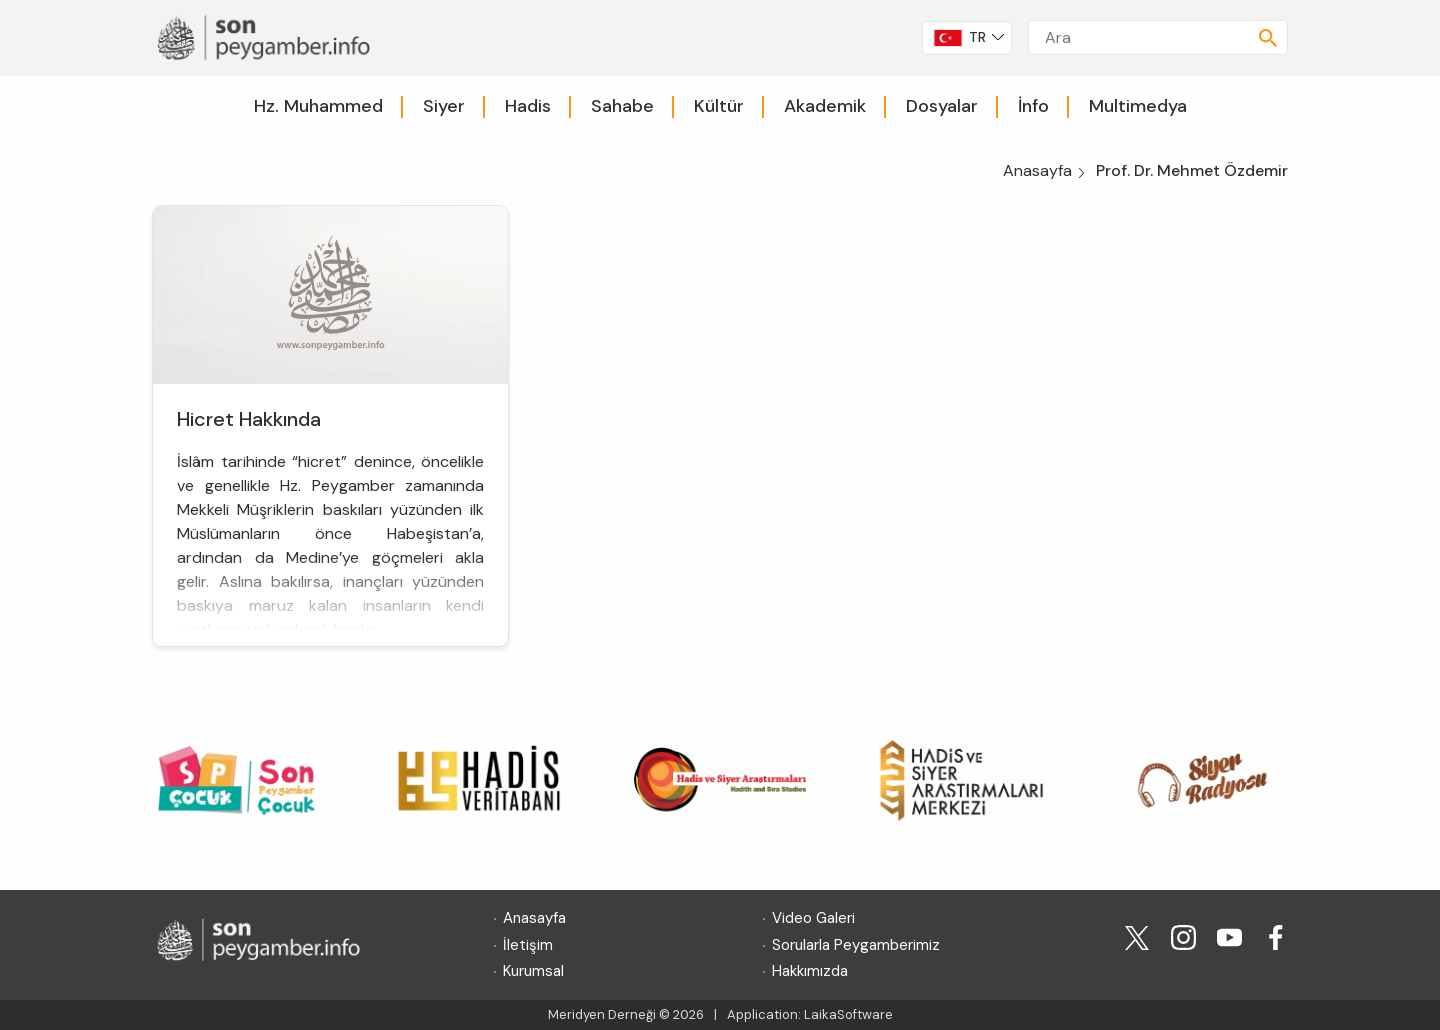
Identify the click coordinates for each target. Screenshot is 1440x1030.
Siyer (444, 106)
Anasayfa (1037, 170)
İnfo (1033, 106)
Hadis (528, 106)
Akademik (825, 106)
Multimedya (1138, 106)
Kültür (719, 106)
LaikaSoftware (848, 1014)
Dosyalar (942, 106)
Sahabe (622, 106)
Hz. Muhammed (318, 106)
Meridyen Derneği (602, 1014)
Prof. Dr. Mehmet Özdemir (1192, 170)
